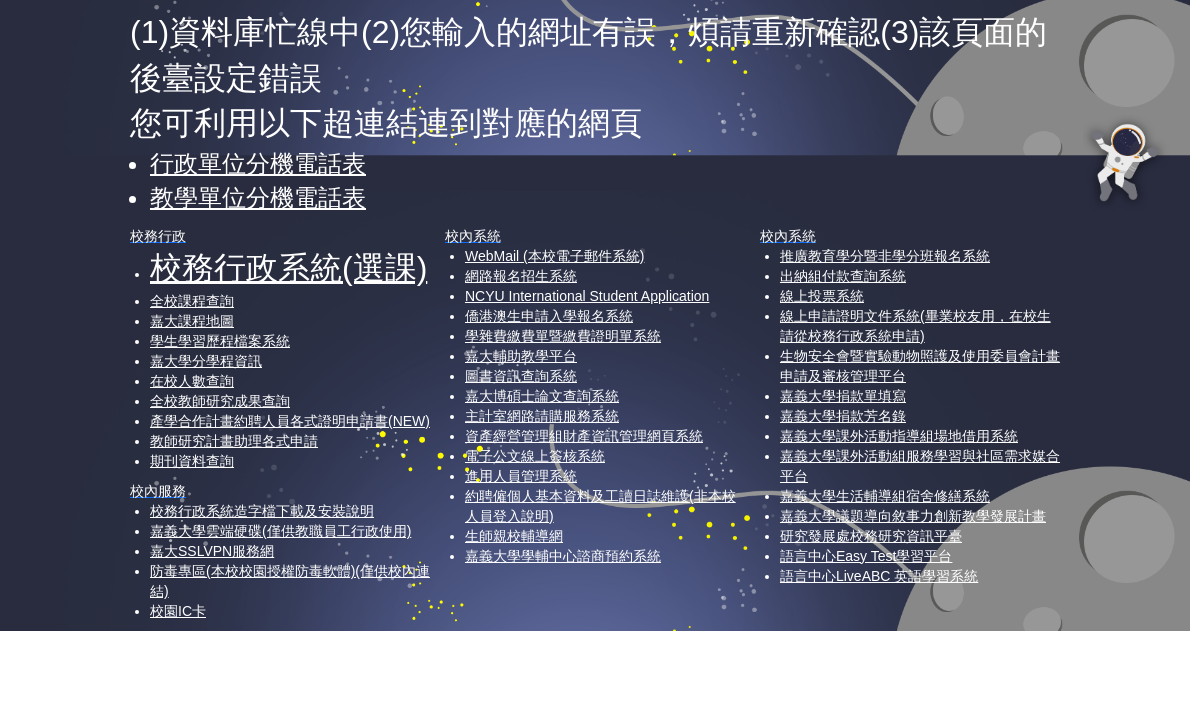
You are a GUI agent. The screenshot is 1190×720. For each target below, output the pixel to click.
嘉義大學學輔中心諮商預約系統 (563, 556)
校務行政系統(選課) (288, 268)
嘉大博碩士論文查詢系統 (542, 396)
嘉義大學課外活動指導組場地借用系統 (899, 436)
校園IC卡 (178, 611)
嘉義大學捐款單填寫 (843, 396)
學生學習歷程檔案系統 (220, 341)
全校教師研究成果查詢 (220, 401)
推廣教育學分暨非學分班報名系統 (885, 256)
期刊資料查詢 (192, 461)
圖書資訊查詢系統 (521, 376)
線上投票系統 (822, 296)
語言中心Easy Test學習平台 (866, 556)
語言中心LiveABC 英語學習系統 (879, 576)
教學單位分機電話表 (258, 197)
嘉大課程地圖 (192, 321)
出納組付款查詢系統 (843, 276)
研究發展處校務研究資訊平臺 (871, 536)
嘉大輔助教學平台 (521, 356)
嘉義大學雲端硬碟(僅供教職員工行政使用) (280, 531)
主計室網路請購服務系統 (542, 416)
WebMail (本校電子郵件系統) (554, 256)
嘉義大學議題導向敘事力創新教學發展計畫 (913, 516)
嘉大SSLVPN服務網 (212, 551)
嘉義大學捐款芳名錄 (843, 416)
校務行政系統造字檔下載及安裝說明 (262, 511)
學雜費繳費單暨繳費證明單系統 (563, 336)
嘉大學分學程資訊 (206, 361)
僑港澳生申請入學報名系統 (549, 316)
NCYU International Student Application (587, 296)
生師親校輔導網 (514, 536)
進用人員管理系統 (521, 476)
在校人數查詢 (192, 381)
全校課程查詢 (192, 301)
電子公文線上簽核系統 (535, 456)
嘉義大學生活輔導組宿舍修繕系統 (885, 496)
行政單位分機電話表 (258, 163)
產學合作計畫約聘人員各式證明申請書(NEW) (290, 421)
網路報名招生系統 (521, 276)
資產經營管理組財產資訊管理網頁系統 (584, 436)
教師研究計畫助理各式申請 (234, 441)
